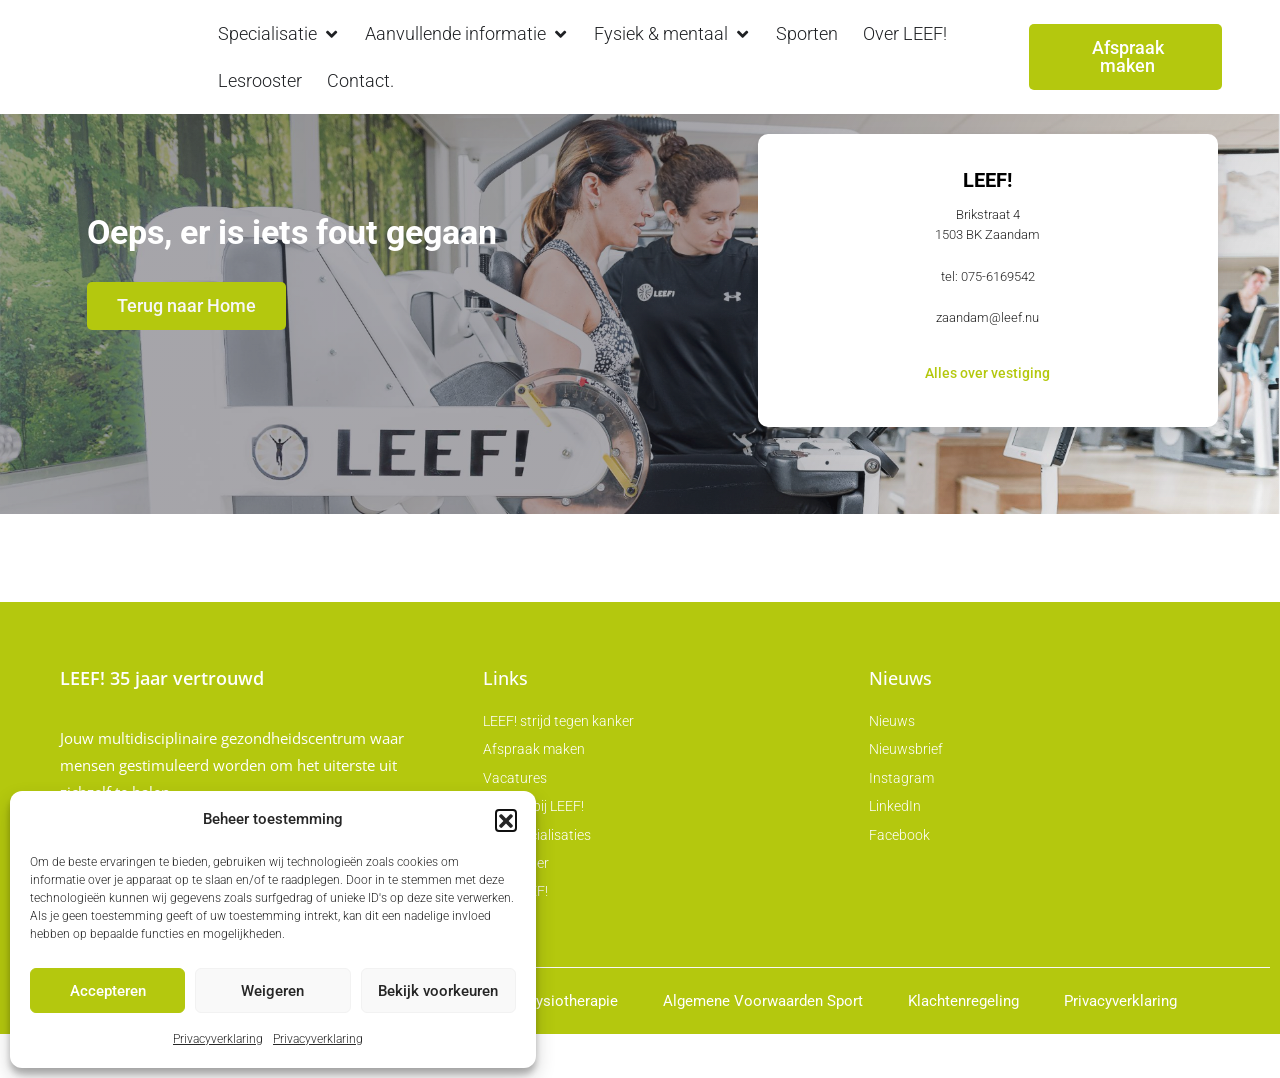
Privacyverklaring (218, 1039)
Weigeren (272, 991)
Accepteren (108, 991)
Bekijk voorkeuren (438, 991)
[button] (506, 820)
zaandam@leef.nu (987, 360)
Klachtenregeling (963, 1045)
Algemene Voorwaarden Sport (763, 1045)
